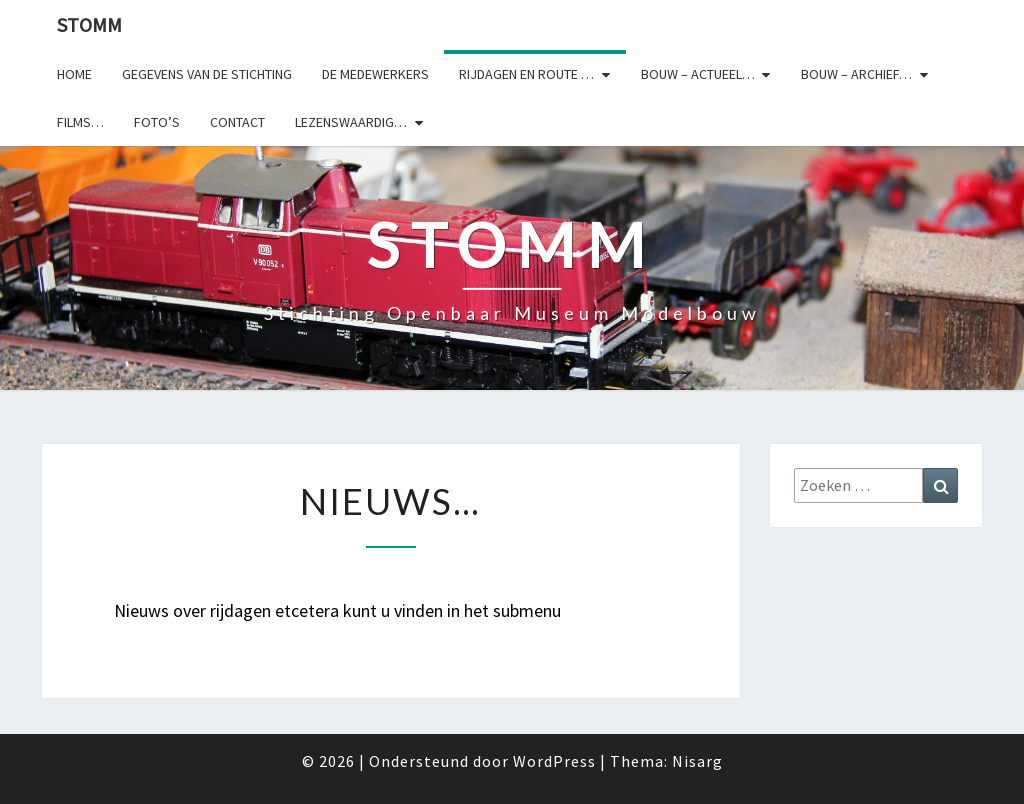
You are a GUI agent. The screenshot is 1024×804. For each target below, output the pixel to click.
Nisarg (697, 761)
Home (74, 74)
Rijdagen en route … (526, 74)
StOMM (89, 24)
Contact (237, 122)
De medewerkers (375, 74)
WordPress (554, 761)
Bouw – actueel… (698, 74)
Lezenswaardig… (351, 122)
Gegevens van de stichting (207, 74)
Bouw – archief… (856, 74)
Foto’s (157, 122)
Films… (80, 122)
